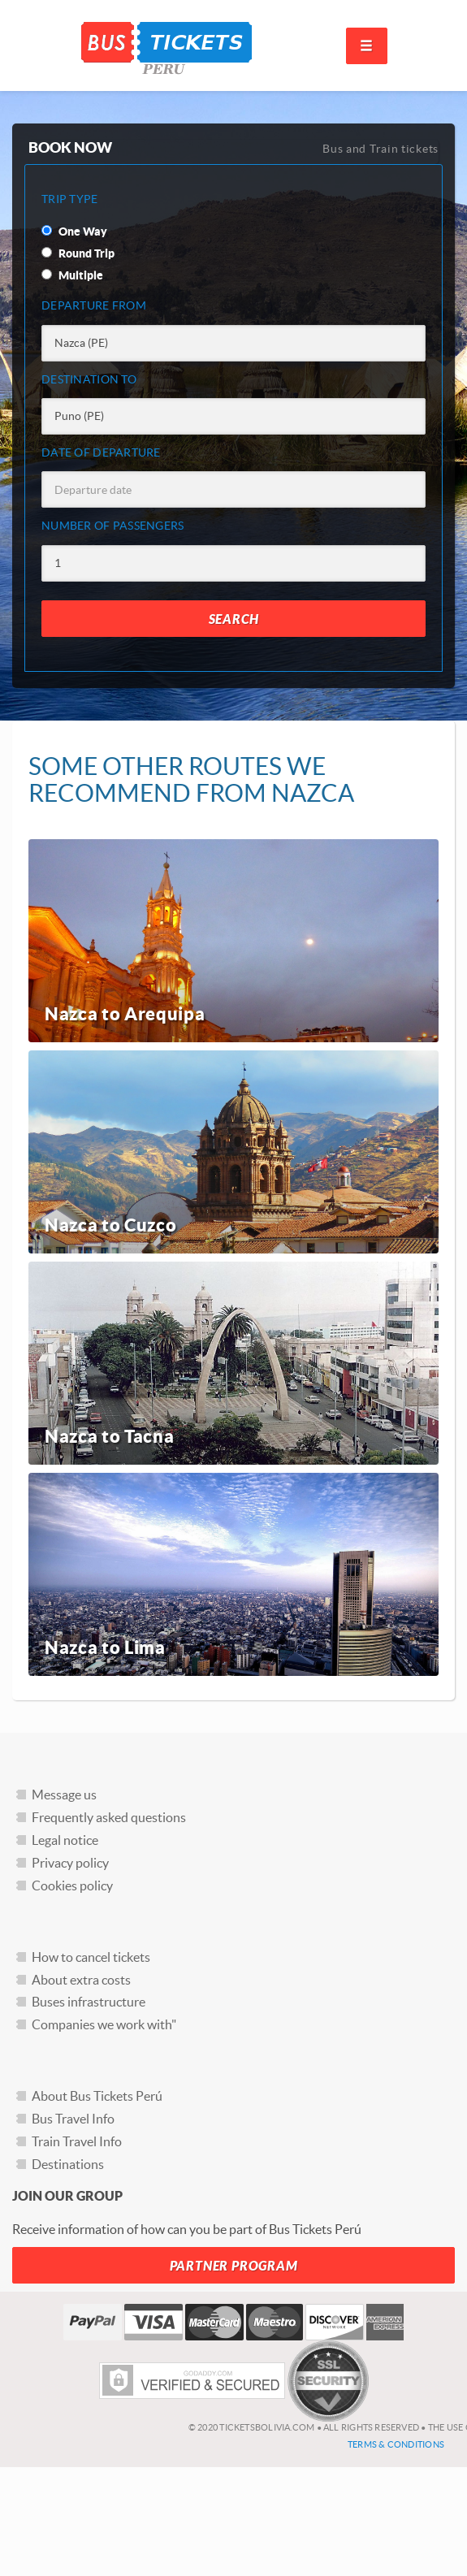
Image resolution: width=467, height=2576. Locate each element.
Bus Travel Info (73, 2118)
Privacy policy (70, 1862)
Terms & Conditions (396, 2444)
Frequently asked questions (109, 1817)
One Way (74, 231)
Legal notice (65, 1840)
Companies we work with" (104, 2024)
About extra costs (81, 1979)
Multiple (72, 275)
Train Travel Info (77, 2141)
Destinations (68, 2164)
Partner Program (234, 2266)
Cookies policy (72, 1885)
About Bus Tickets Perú (97, 2096)
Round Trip (78, 253)
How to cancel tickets (91, 1957)
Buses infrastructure (88, 2001)
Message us (64, 1794)
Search (234, 619)
